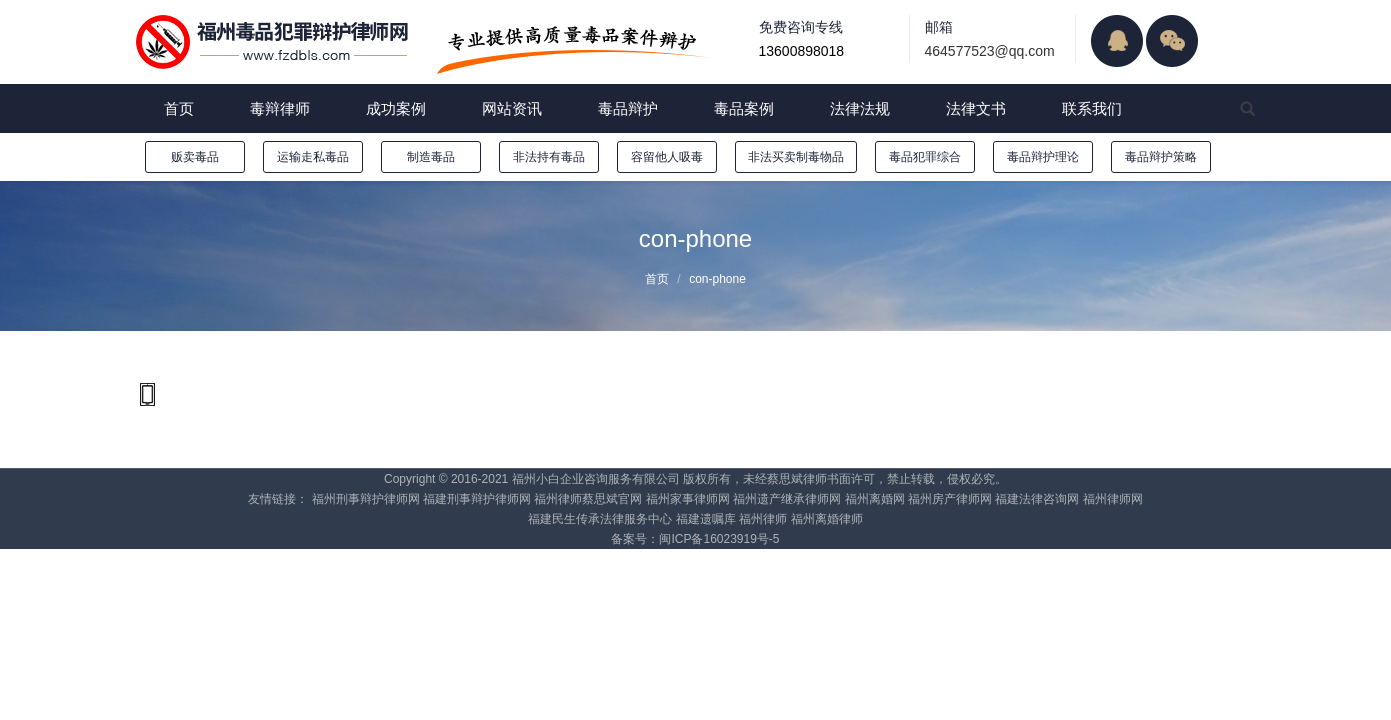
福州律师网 (1113, 499)
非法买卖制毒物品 (796, 157)
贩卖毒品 (195, 157)
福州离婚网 (875, 499)
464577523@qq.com (990, 51)
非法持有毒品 (549, 157)
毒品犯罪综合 (925, 157)
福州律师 (763, 519)
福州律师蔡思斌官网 (588, 499)
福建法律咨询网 (1037, 499)
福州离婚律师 (827, 519)
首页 (657, 279)
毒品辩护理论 (1043, 157)
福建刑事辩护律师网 (477, 499)
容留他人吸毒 (667, 157)
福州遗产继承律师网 (787, 499)
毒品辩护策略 (1161, 157)
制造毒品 (431, 157)
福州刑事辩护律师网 (366, 499)
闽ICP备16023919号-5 (719, 539)
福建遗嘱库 (706, 519)
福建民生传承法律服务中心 (600, 519)
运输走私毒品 (313, 157)
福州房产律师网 (950, 499)
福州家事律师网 (688, 499)
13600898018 (802, 51)
